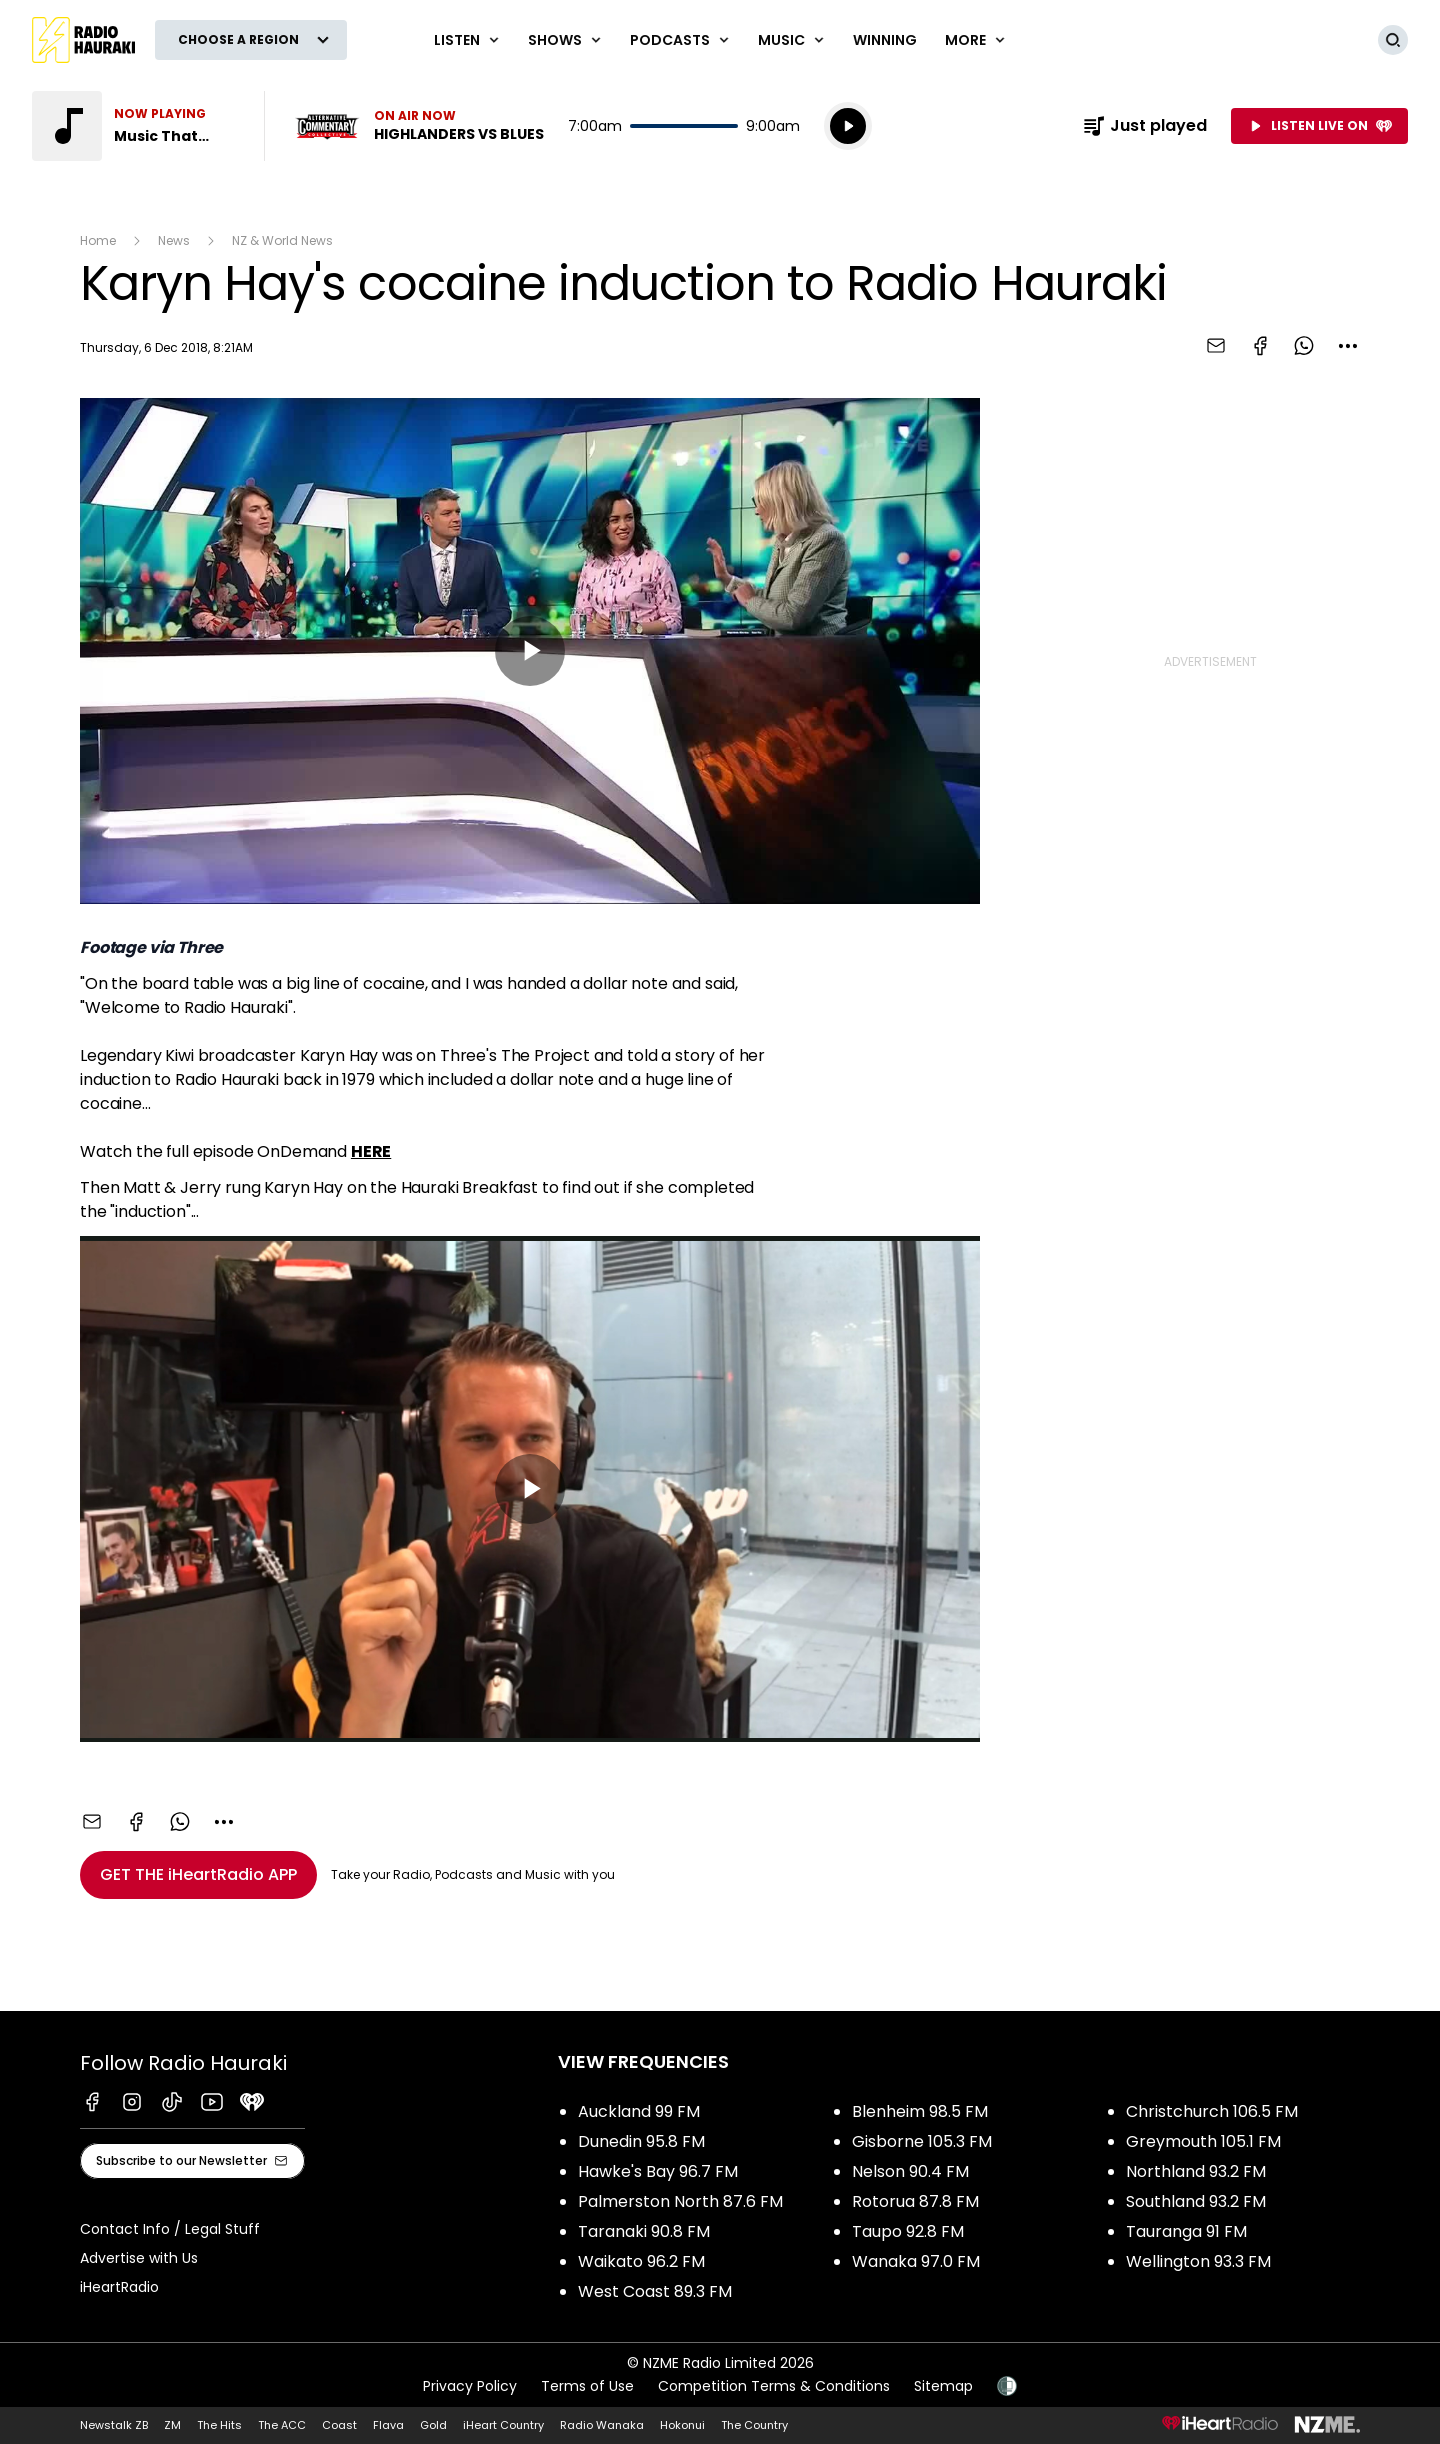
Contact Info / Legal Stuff (170, 2229)
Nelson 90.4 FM (910, 2171)
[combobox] (1348, 346)
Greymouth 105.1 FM (1203, 2141)
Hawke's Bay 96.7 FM (658, 2171)
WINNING (885, 40)
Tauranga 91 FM (1186, 2231)
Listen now (418, 126)
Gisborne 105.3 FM (922, 2141)
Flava (388, 2425)
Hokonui (682, 2425)
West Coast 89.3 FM (655, 2291)
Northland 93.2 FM (1196, 2171)
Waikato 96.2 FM (641, 2261)
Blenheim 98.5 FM (920, 2111)
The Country (754, 2425)
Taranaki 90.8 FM (644, 2231)
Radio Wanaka (602, 2425)
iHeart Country (503, 2425)
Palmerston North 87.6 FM (680, 2201)
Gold (433, 2425)
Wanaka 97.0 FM (916, 2261)
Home (98, 240)
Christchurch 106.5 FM (1212, 2111)
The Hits (219, 2425)
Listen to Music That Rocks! (136, 126)
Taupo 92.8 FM (908, 2231)
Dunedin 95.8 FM (641, 2141)
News (174, 240)
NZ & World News (282, 240)
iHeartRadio (119, 2287)
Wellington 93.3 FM (1198, 2261)
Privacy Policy (470, 2386)
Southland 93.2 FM (1196, 2201)
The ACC (282, 2425)
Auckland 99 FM (639, 2111)
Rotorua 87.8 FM (915, 2201)
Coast (339, 2425)
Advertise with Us (139, 2258)
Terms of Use (587, 2386)
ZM (172, 2425)
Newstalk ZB (114, 2425)
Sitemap (943, 2386)
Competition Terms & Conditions (774, 2386)
